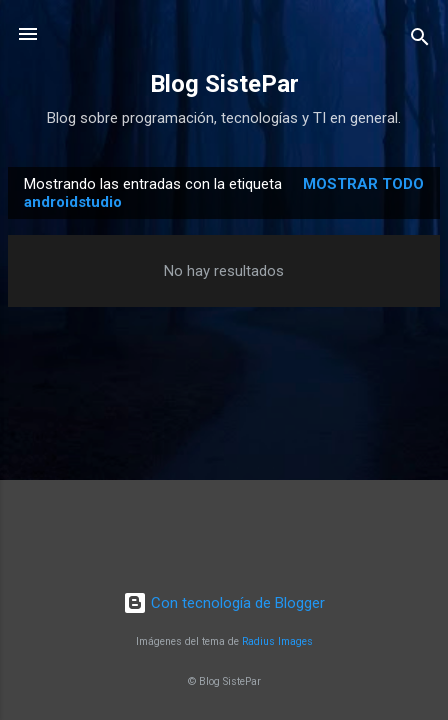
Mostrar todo (363, 184)
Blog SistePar (224, 84)
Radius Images (277, 641)
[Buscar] (420, 40)
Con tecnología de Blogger (224, 603)
